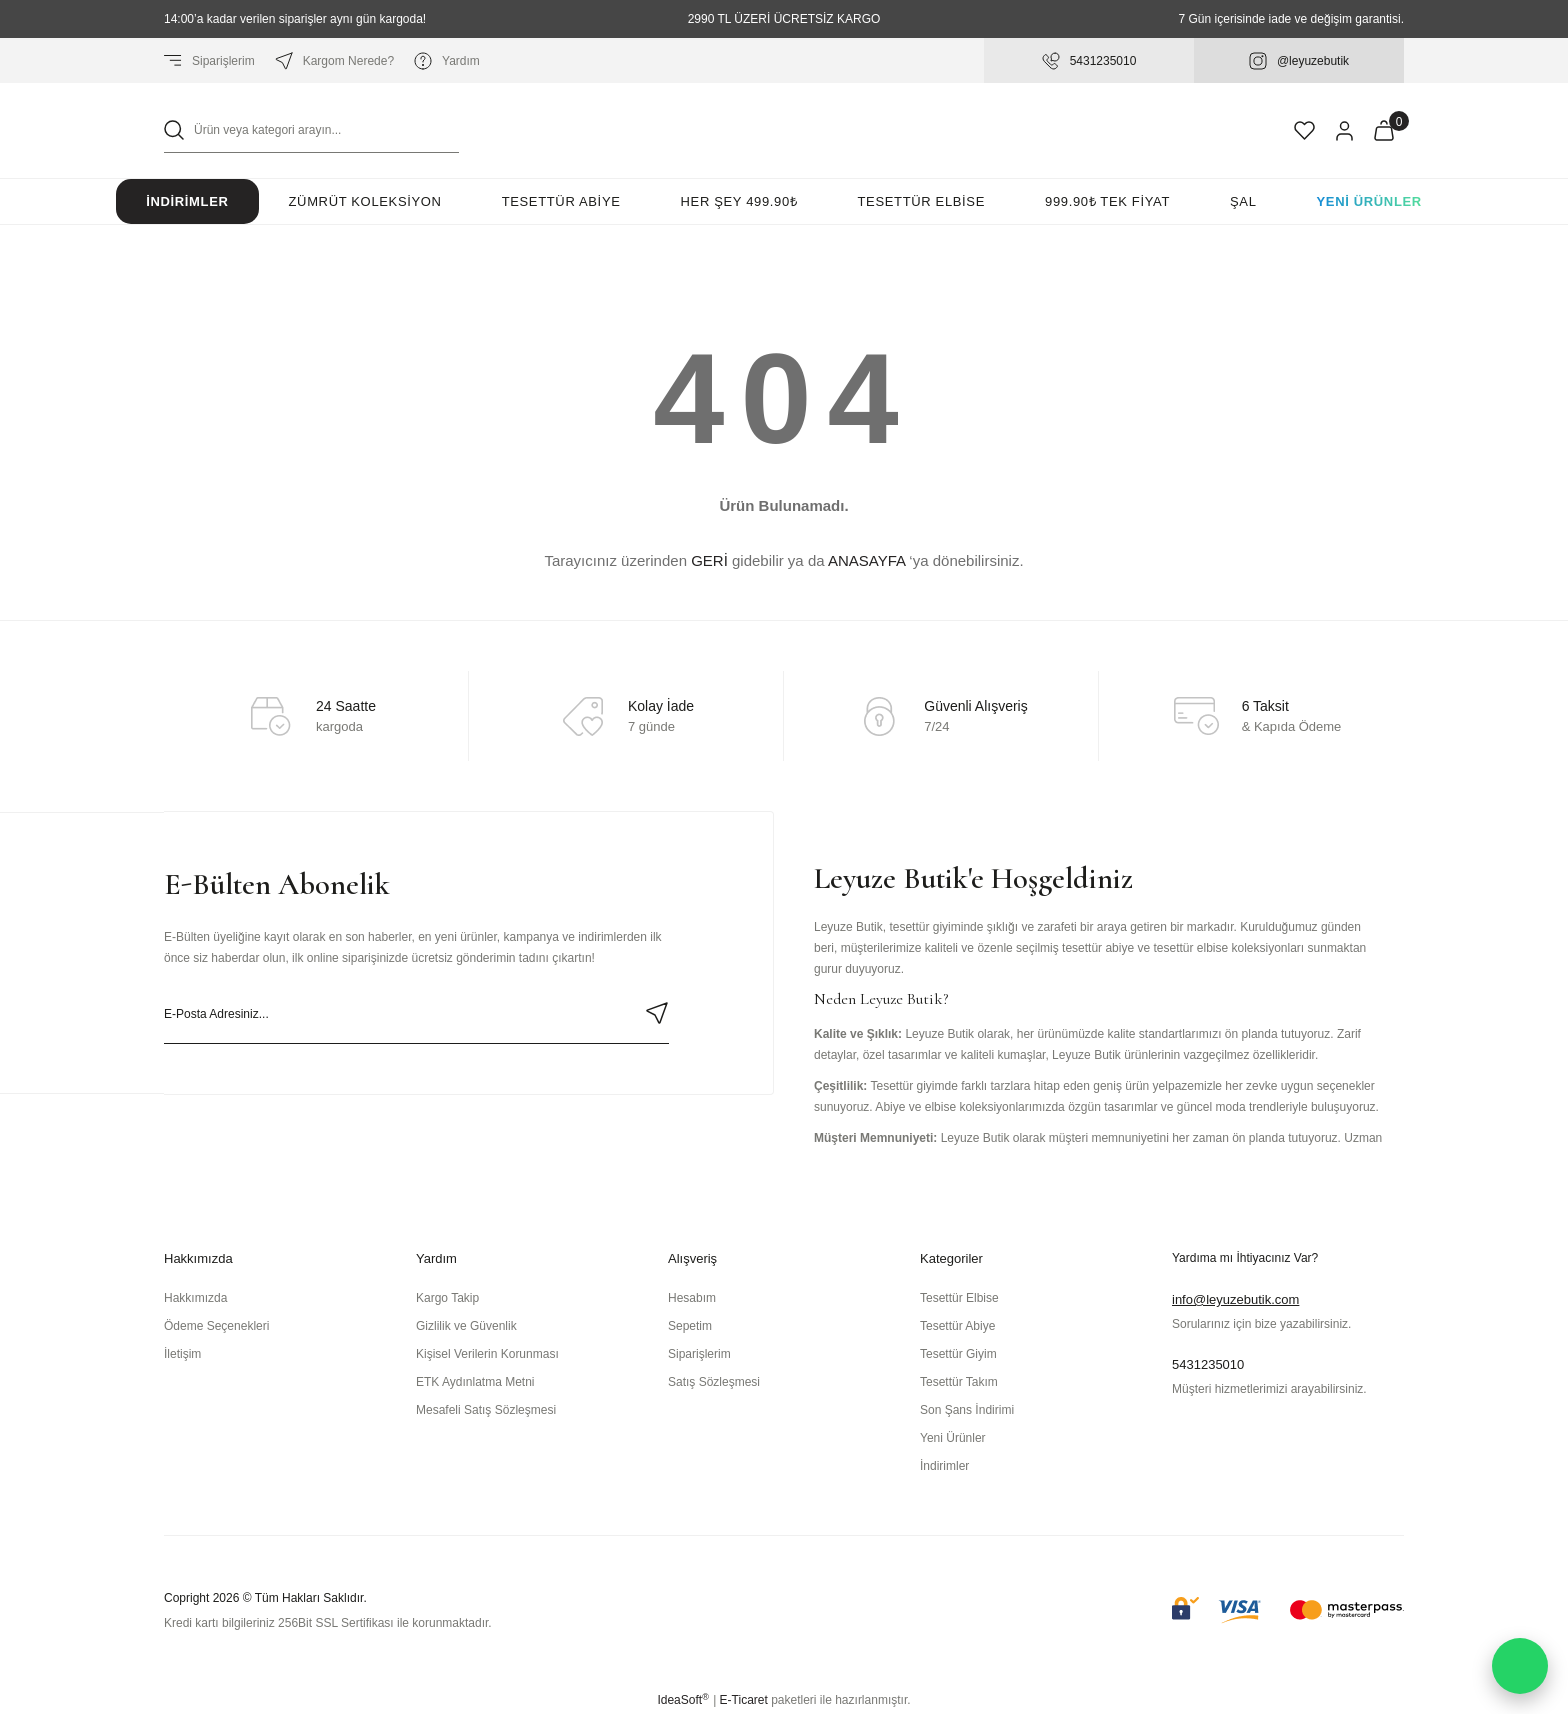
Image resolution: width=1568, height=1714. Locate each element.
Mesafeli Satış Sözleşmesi (486, 1410)
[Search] (311, 130)
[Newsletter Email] (416, 1014)
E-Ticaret (744, 1700)
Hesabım (692, 1298)
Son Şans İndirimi (967, 1410)
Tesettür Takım (959, 1382)
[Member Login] (1344, 131)
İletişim (182, 1354)
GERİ (709, 560)
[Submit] (656, 1013)
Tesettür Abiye (957, 1326)
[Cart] (1384, 131)
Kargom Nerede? (334, 61)
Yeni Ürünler (1369, 201)
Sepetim (690, 1326)
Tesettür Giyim (958, 1354)
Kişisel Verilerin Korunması (487, 1354)
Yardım (447, 61)
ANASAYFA (866, 560)
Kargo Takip (447, 1298)
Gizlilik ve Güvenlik (466, 1326)
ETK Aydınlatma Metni (475, 1382)
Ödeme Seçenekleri (216, 1326)
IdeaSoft (682, 1700)
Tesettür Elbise (959, 1298)
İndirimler (187, 201)
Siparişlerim (209, 61)
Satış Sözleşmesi (714, 1382)
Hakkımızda (195, 1298)
